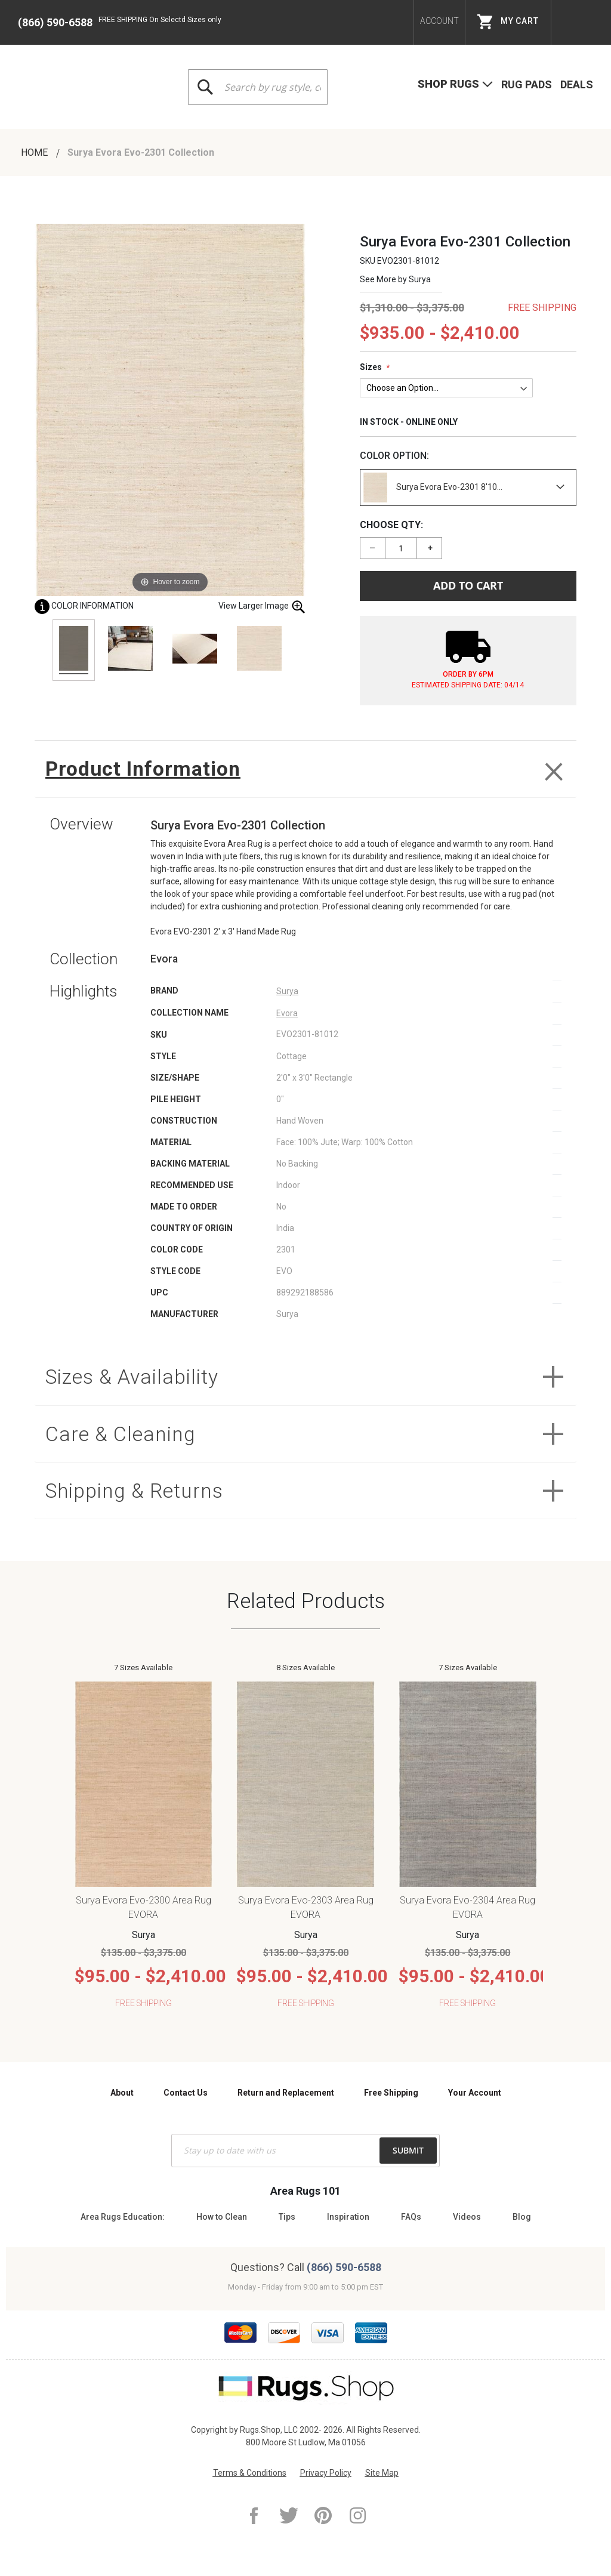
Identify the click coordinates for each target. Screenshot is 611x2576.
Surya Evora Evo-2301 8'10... (432, 487)
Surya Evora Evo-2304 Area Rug (467, 1906)
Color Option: (394, 455)
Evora (287, 1015)
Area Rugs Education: (123, 2217)
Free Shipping (391, 2092)
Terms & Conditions (249, 2473)
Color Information (84, 605)
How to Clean (221, 2217)
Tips (287, 2217)
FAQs (411, 2217)
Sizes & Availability (136, 1379)
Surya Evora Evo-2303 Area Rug (306, 1906)
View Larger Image (262, 606)
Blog (522, 2217)
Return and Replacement (285, 2092)
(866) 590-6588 (55, 22)
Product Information (146, 769)
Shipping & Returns (139, 1496)
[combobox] (258, 87)
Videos (467, 2217)
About (122, 2092)
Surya (420, 279)
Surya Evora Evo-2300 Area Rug (143, 1906)
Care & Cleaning (123, 1438)
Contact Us (185, 2092)
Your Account (474, 2092)
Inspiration (348, 2217)
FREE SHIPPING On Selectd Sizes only (159, 20)
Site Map (382, 2473)
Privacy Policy (325, 2473)
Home (35, 152)
